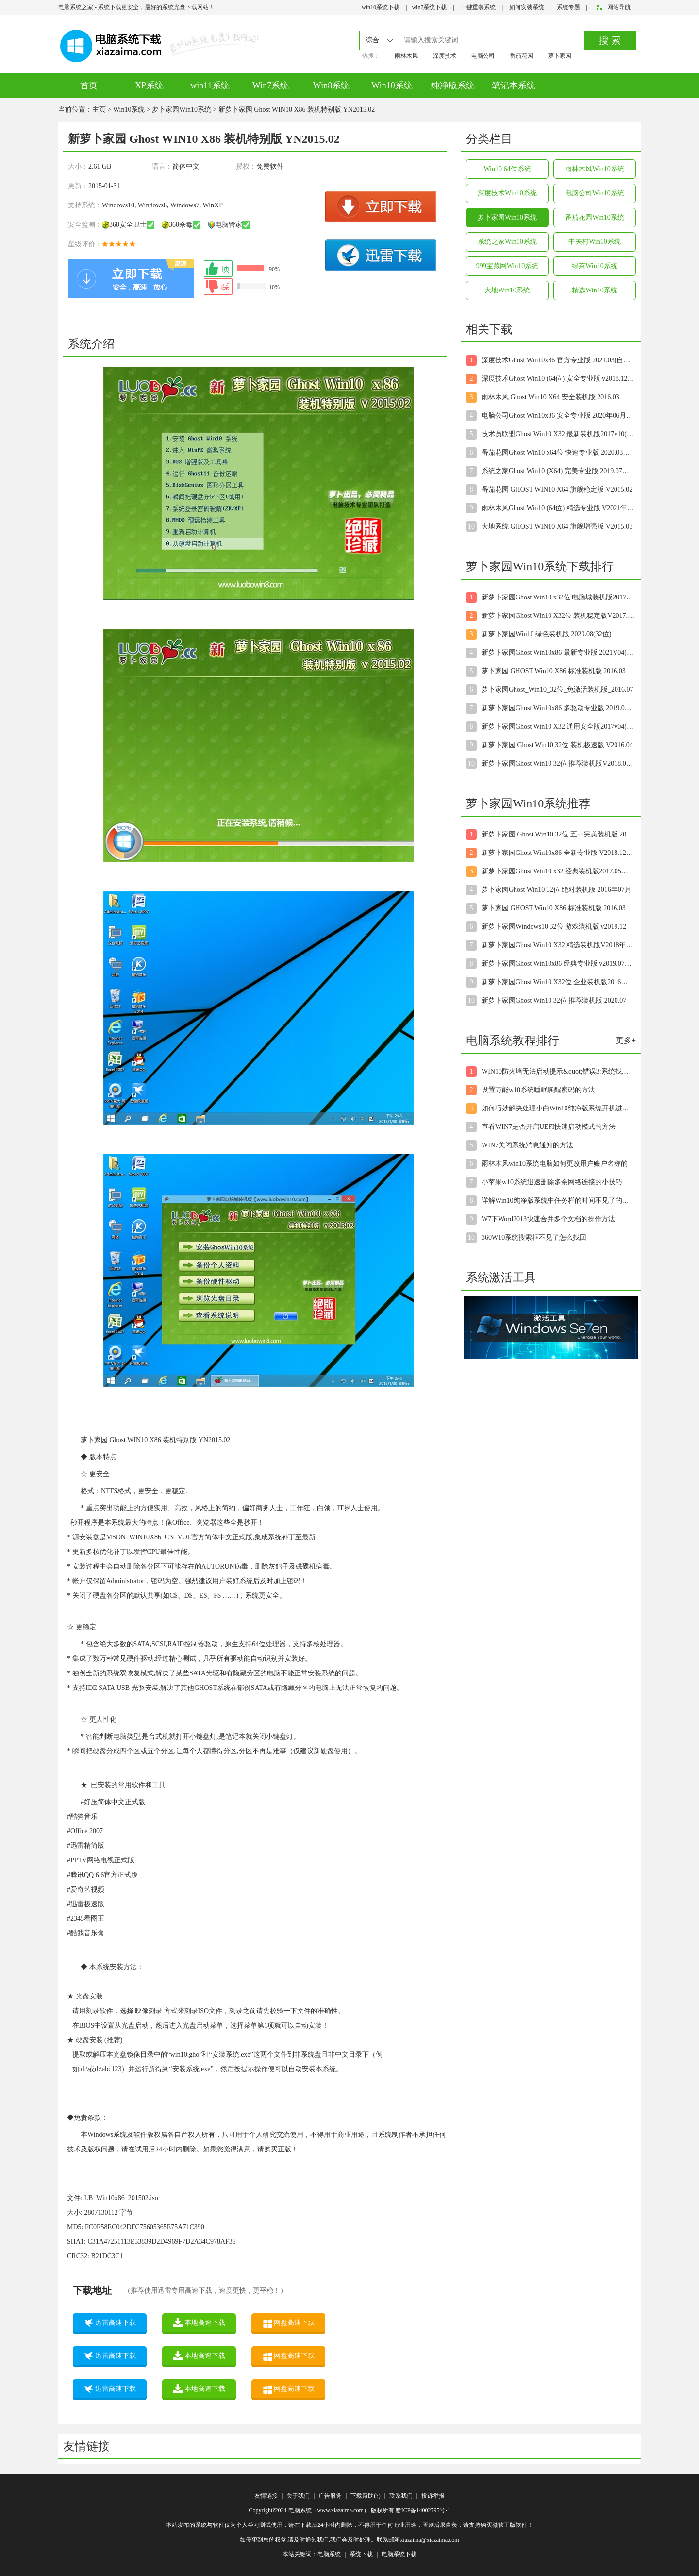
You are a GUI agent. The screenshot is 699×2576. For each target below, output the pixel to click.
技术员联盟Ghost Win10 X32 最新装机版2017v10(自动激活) (558, 434)
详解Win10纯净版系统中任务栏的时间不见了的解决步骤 (558, 1200)
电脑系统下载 (399, 2554)
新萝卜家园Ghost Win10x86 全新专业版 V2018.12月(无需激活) (558, 852)
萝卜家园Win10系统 (181, 109)
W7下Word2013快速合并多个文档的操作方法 (548, 1219)
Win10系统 (391, 85)
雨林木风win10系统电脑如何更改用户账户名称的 (555, 1163)
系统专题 (568, 7)
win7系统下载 (429, 7)
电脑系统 (329, 2554)
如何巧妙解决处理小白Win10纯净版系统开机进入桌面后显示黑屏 (558, 1108)
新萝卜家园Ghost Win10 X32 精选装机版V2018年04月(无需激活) (558, 945)
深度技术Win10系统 (507, 193)
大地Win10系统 (507, 290)
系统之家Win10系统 (507, 241)
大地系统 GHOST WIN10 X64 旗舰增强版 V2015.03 (557, 526)
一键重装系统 (478, 7)
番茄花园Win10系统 (594, 217)
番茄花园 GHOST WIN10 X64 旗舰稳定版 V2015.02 (557, 489)
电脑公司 (483, 55)
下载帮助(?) (365, 2495)
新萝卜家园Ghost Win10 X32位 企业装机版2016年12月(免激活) (558, 982)
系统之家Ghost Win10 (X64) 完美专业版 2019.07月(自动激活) (558, 471)
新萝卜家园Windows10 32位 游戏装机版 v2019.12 (554, 926)
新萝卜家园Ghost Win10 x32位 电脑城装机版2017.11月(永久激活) (558, 597)
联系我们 (401, 2495)
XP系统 (149, 85)
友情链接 (266, 2495)
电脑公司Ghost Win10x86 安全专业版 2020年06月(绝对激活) (558, 415)
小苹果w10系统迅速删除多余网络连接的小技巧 (552, 1182)
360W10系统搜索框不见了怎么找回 (534, 1237)
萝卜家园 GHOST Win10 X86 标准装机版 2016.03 (554, 671)
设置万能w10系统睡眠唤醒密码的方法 (538, 1089)
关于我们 (298, 2495)
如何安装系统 (526, 7)
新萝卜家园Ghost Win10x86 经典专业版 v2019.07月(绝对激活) (558, 963)
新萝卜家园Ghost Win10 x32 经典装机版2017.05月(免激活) (558, 871)
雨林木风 (406, 55)
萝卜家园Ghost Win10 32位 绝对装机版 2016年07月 (557, 889)
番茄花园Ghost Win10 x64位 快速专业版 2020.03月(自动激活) (558, 452)
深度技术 (444, 55)
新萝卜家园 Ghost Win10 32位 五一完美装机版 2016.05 (558, 834)
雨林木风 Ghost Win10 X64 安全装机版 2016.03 (550, 397)
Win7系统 (270, 85)
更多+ (626, 1040)
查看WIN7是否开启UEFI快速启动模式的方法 (549, 1126)
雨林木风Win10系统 (594, 168)
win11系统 (209, 85)
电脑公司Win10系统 (594, 193)
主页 (99, 109)
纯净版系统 (453, 85)
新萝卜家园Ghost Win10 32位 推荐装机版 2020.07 (554, 1000)
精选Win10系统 (594, 290)
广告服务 (330, 2495)
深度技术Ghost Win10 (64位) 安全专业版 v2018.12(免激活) (558, 378)
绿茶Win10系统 (594, 266)
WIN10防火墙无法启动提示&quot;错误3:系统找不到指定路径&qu (558, 1071)
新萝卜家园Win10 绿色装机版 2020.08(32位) (546, 634)
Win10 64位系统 (507, 168)
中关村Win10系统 (594, 241)
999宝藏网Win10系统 (507, 266)
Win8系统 (331, 85)
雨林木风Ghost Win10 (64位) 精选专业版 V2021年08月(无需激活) (558, 508)
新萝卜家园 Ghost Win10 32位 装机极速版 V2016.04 (557, 745)
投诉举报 (433, 2495)
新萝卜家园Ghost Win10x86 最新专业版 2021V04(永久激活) (558, 652)
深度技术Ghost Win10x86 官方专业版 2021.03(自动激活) (558, 360)
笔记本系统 (513, 85)
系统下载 (361, 2554)
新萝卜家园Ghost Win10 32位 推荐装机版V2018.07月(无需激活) (558, 763)
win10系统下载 (380, 7)
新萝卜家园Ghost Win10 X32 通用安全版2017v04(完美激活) (558, 726)
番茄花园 (521, 55)
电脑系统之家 (75, 7)
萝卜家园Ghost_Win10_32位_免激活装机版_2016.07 (557, 689)
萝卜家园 (559, 55)
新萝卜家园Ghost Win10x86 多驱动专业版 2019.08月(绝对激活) (558, 708)
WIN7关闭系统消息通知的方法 (527, 1145)
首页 (89, 85)
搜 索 (610, 40)
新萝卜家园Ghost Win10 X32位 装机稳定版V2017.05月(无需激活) (558, 615)
